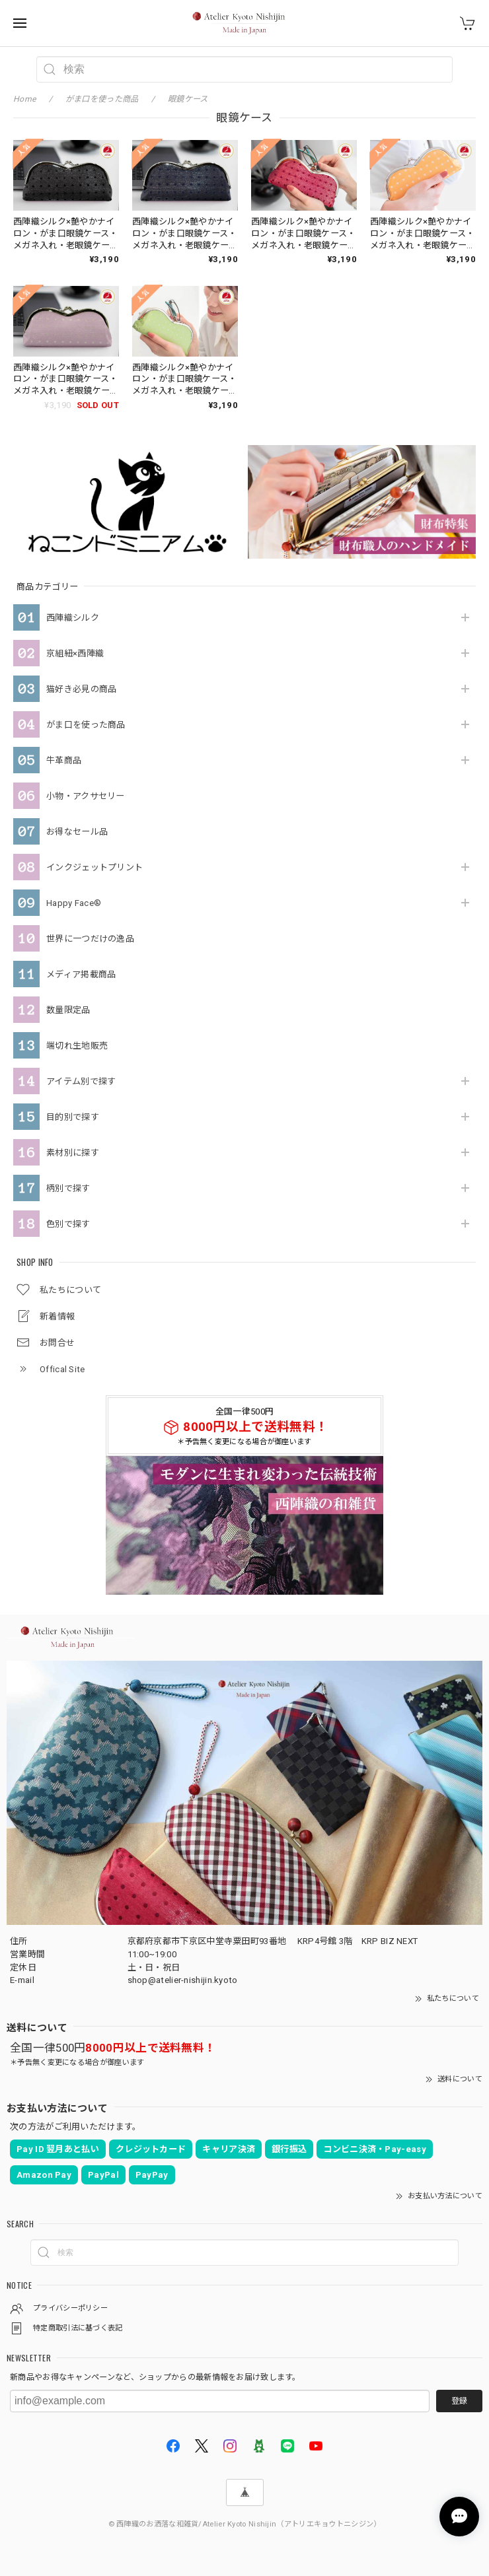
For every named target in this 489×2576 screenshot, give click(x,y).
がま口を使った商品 (86, 725)
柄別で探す (68, 1188)
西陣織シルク (72, 618)
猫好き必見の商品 (81, 689)
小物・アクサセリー (85, 796)
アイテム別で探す (81, 1081)
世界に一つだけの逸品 (90, 939)
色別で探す (68, 1224)
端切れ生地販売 (77, 1046)
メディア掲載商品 (81, 974)
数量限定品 (68, 1010)
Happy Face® (73, 903)
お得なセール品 (77, 832)
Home (24, 99)
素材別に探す (72, 1153)
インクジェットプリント (94, 867)
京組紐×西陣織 (75, 653)
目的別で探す (72, 1117)
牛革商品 (63, 760)
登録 (459, 2401)
